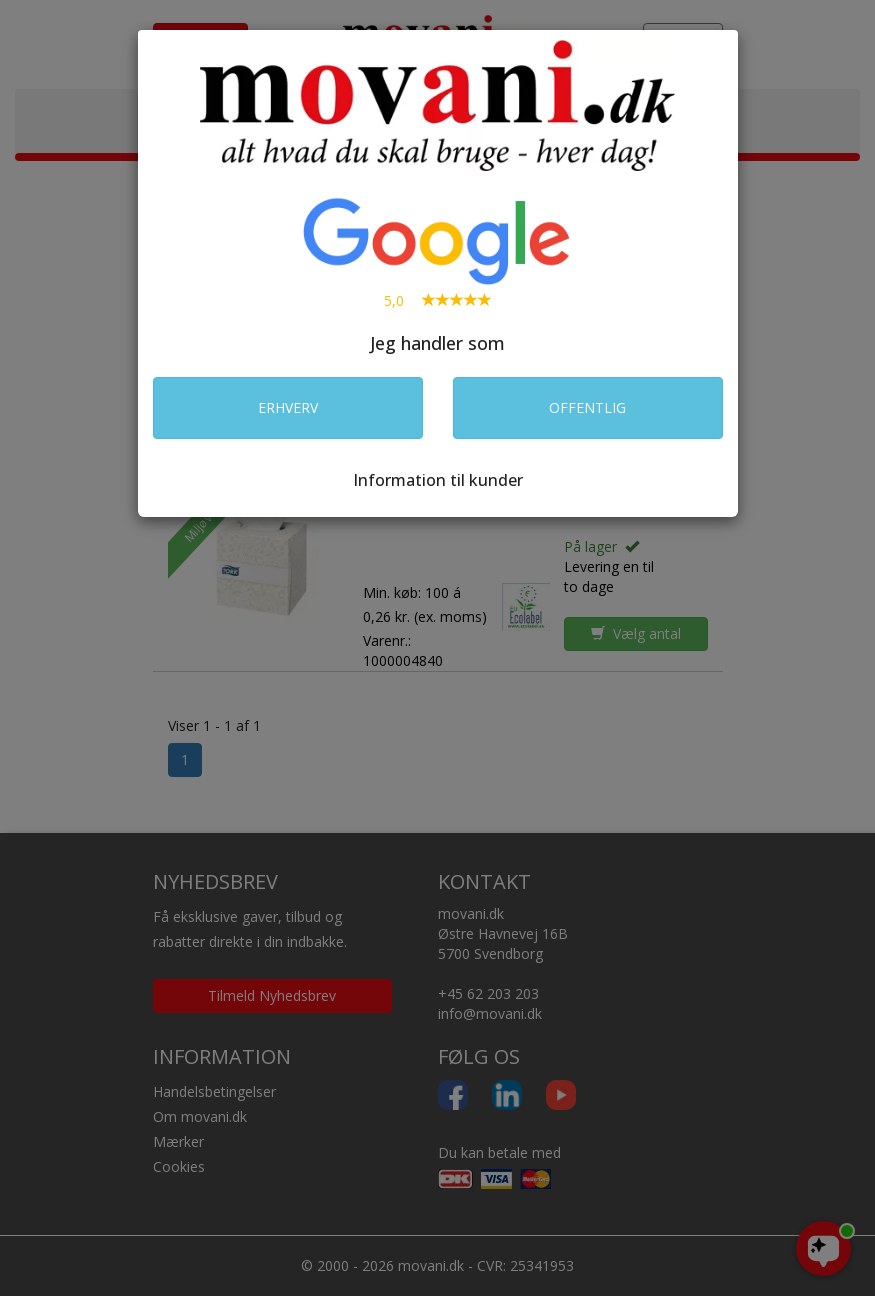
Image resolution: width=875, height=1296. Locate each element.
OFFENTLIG (587, 407)
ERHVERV (288, 407)
